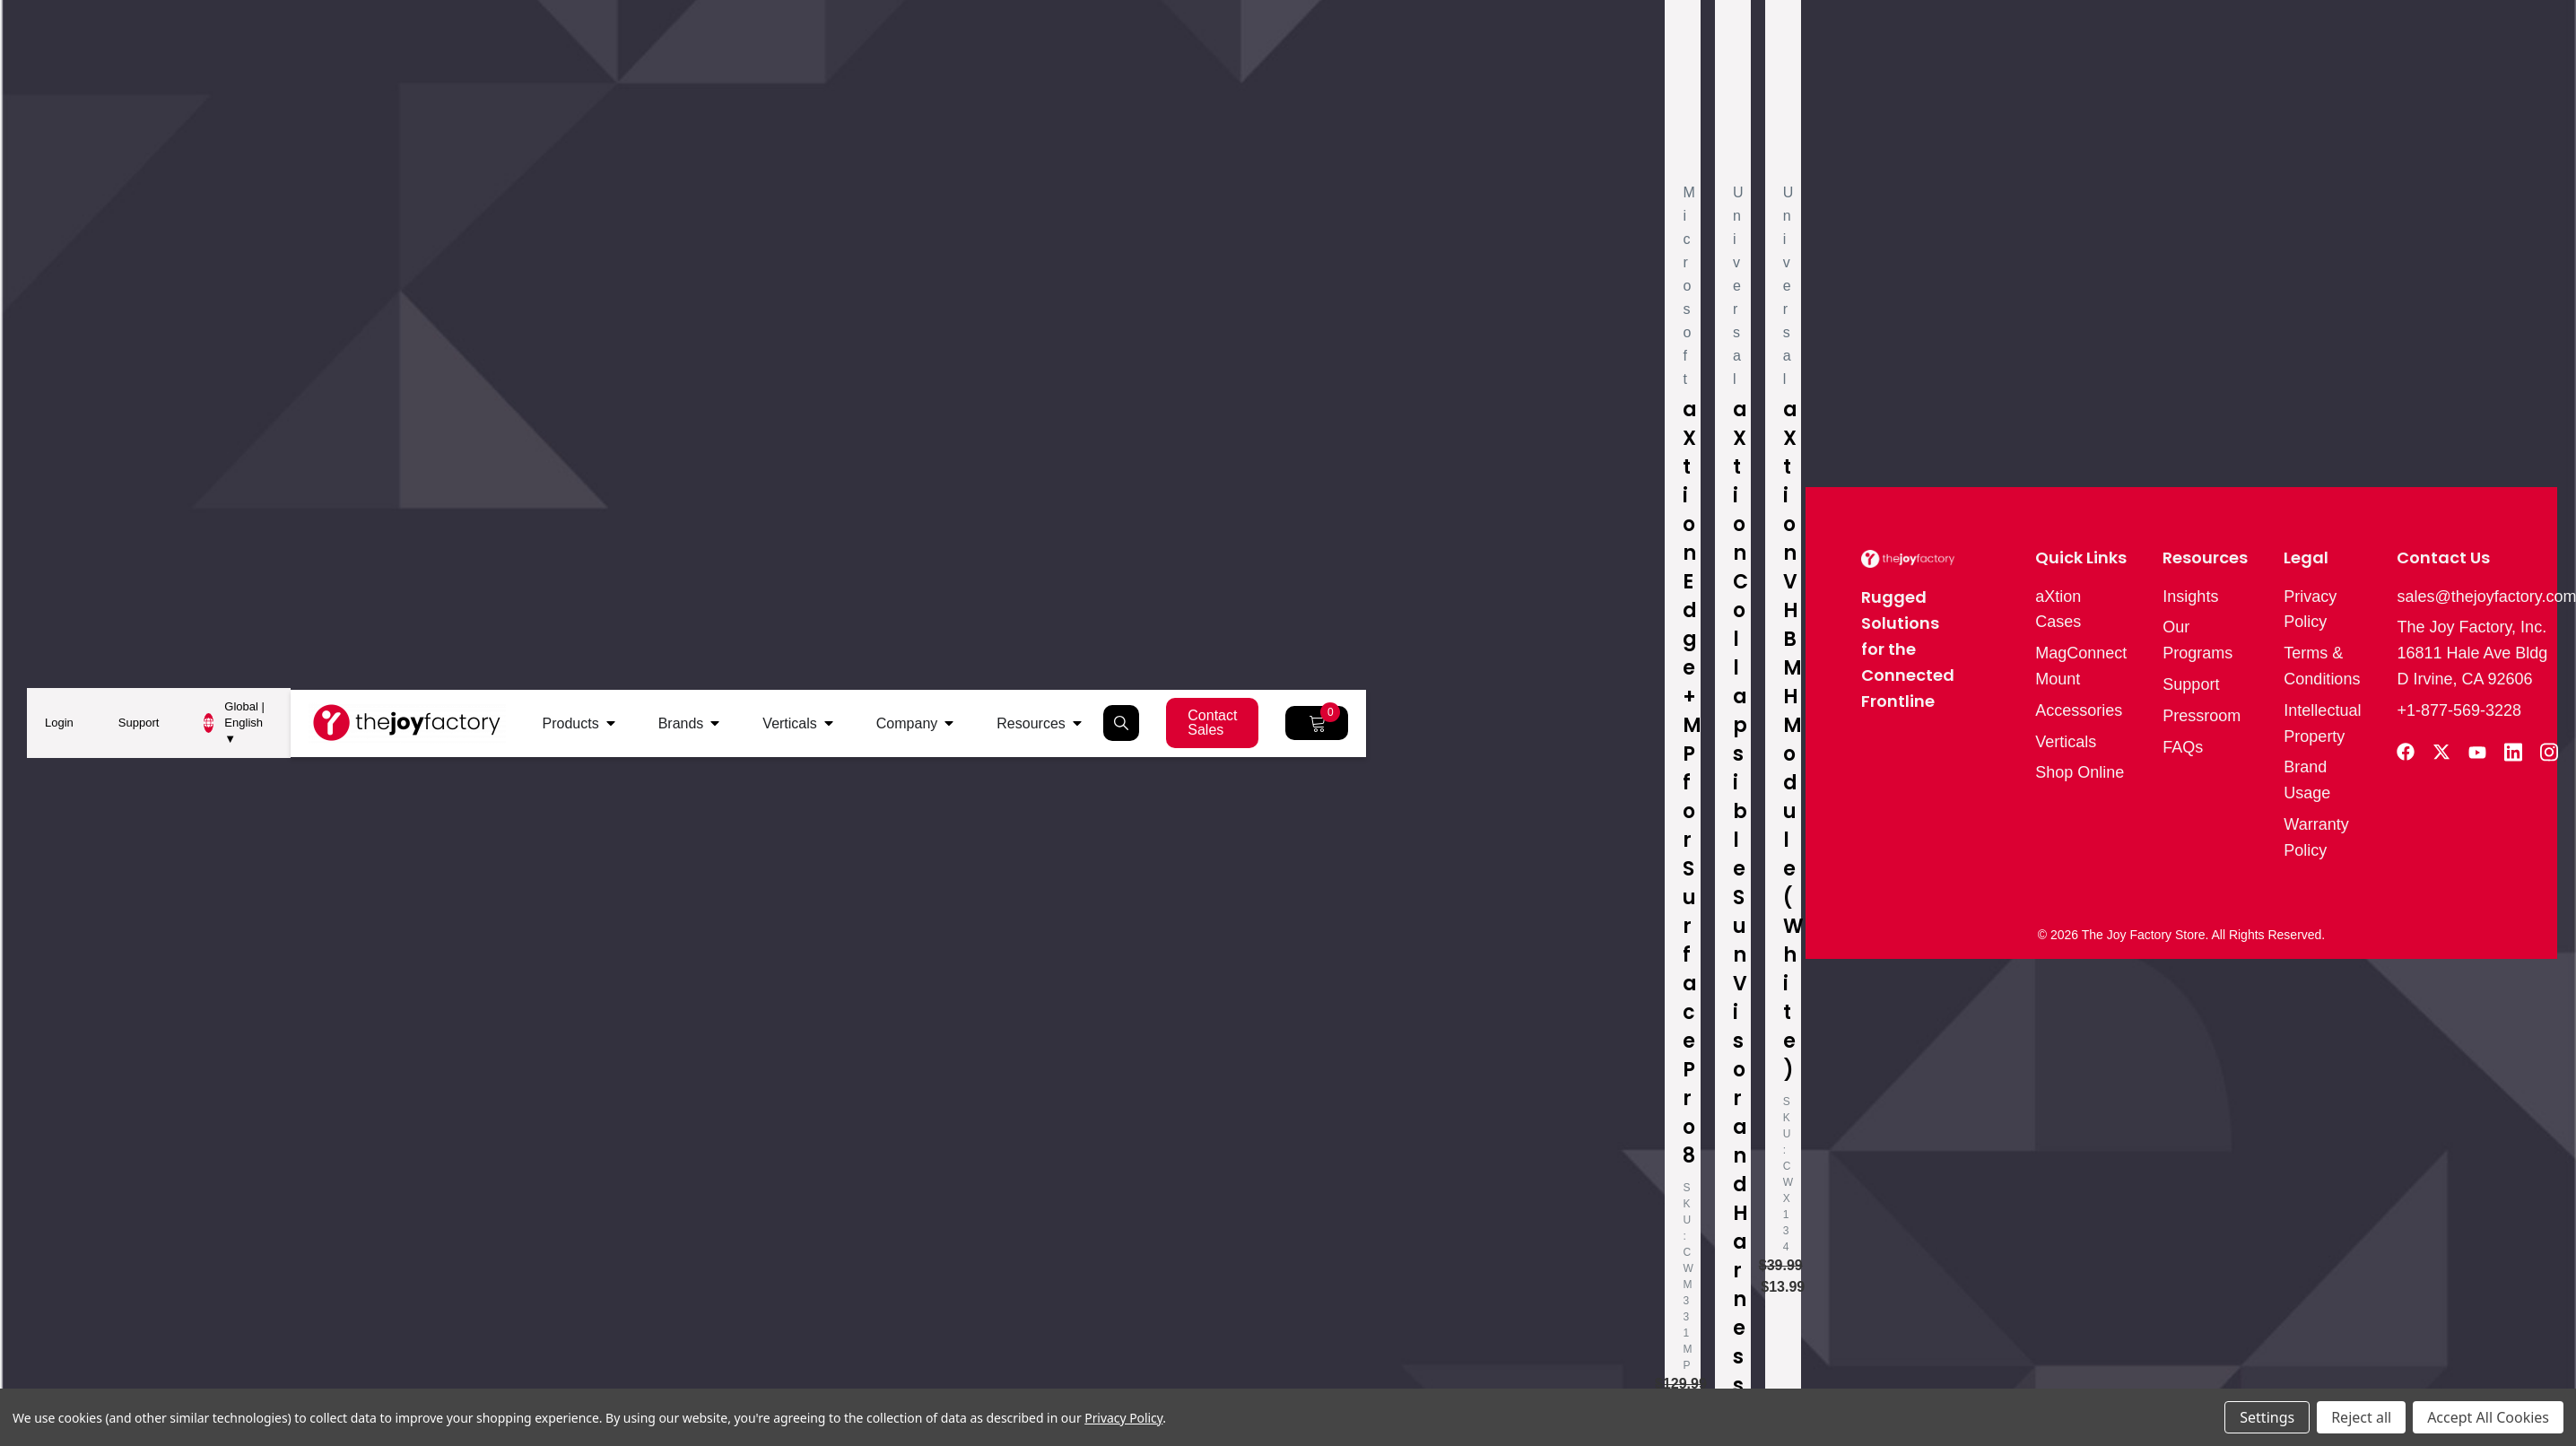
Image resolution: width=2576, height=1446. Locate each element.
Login (59, 722)
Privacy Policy (1123, 1417)
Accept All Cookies (2488, 1417)
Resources (1030, 723)
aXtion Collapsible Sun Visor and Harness (1740, 897)
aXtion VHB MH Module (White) (1793, 740)
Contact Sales (1212, 722)
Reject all (2361, 1417)
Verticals (789, 723)
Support (139, 722)
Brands (681, 723)
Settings (2267, 1417)
